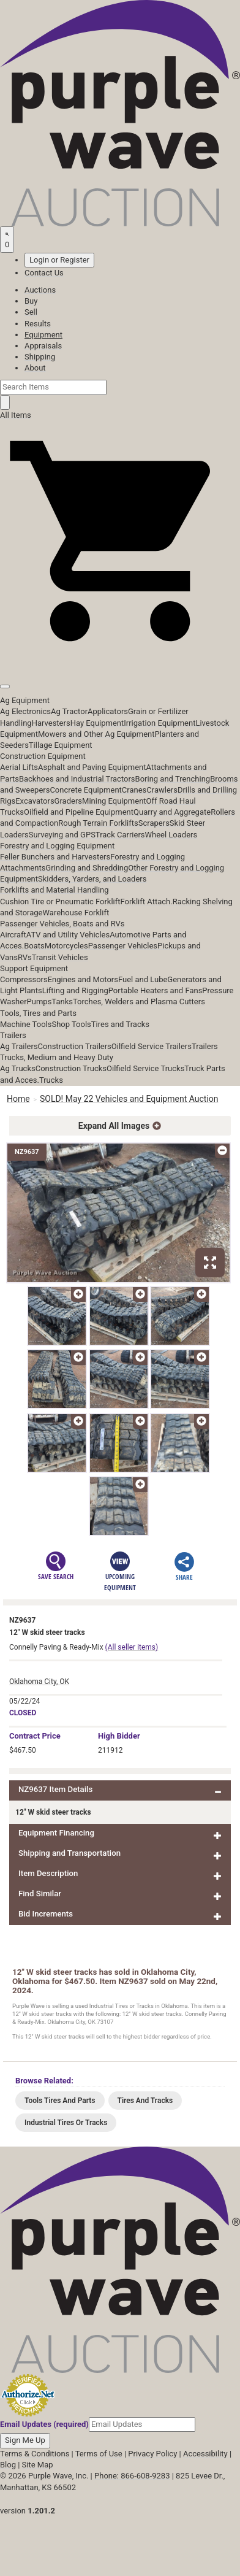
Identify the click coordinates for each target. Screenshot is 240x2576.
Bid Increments (45, 1913)
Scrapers (154, 823)
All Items (15, 415)
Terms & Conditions (34, 2453)
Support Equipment (34, 968)
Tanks (62, 1001)
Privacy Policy (152, 2453)
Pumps (39, 1001)
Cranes (134, 789)
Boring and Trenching (173, 778)
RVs (25, 957)
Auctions (40, 289)
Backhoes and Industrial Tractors (77, 778)
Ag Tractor (69, 711)
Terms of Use (98, 2453)
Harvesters (51, 723)
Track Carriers (120, 834)
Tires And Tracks (145, 2100)
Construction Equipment (43, 756)
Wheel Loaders (171, 834)
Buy (30, 301)
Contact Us (44, 272)
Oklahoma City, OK (39, 1681)
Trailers (13, 1035)
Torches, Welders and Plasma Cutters (139, 1001)
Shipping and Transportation (69, 1853)
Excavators (34, 800)
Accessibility (205, 2453)
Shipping (39, 356)
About (35, 367)
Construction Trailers (74, 1046)
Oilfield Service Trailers (151, 1046)
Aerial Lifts (19, 767)
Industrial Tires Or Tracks (65, 2122)
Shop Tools (71, 1024)
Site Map (37, 2464)
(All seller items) (132, 1647)
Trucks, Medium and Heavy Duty (56, 1057)
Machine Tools (25, 1024)
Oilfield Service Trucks (145, 1068)
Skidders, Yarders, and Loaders (92, 878)
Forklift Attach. (147, 901)
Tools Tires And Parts (60, 2100)
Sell (30, 312)
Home (18, 1099)
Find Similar (39, 1893)
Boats (34, 945)
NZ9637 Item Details (55, 1789)
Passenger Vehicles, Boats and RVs (62, 923)
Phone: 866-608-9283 (132, 2475)
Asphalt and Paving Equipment (92, 767)
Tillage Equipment (60, 745)
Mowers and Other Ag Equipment (96, 734)
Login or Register (59, 259)
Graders (68, 800)
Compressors (24, 979)
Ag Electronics (25, 711)
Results (37, 323)
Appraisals (43, 345)
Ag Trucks (18, 1068)
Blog (8, 2464)
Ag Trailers (19, 1046)
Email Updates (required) (44, 2424)
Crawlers (162, 789)
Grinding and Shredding (86, 867)
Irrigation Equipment (159, 723)
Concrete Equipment (85, 789)
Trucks (51, 1080)
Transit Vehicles (60, 957)
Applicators (108, 711)
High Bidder (119, 1735)
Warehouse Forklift (75, 912)
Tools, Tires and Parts (38, 1013)
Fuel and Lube (142, 979)
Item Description (48, 1873)
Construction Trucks (71, 1068)
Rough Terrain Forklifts (98, 823)
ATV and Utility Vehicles (68, 934)
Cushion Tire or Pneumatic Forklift (60, 901)
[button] (120, 658)
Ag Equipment (25, 700)
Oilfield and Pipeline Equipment (78, 812)
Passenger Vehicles (122, 945)
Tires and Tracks (120, 1024)
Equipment (43, 334)
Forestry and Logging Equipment (57, 845)
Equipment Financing (56, 1832)
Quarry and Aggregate (172, 812)
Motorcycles (66, 945)
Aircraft (13, 934)
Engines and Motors (83, 979)
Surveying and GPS (62, 834)
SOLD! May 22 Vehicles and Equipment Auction (129, 1099)
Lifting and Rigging (75, 990)
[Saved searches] (7, 239)
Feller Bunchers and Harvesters (55, 856)
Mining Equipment (114, 800)
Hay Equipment (97, 723)
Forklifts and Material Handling (54, 889)
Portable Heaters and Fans (155, 990)
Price (35, 1735)
